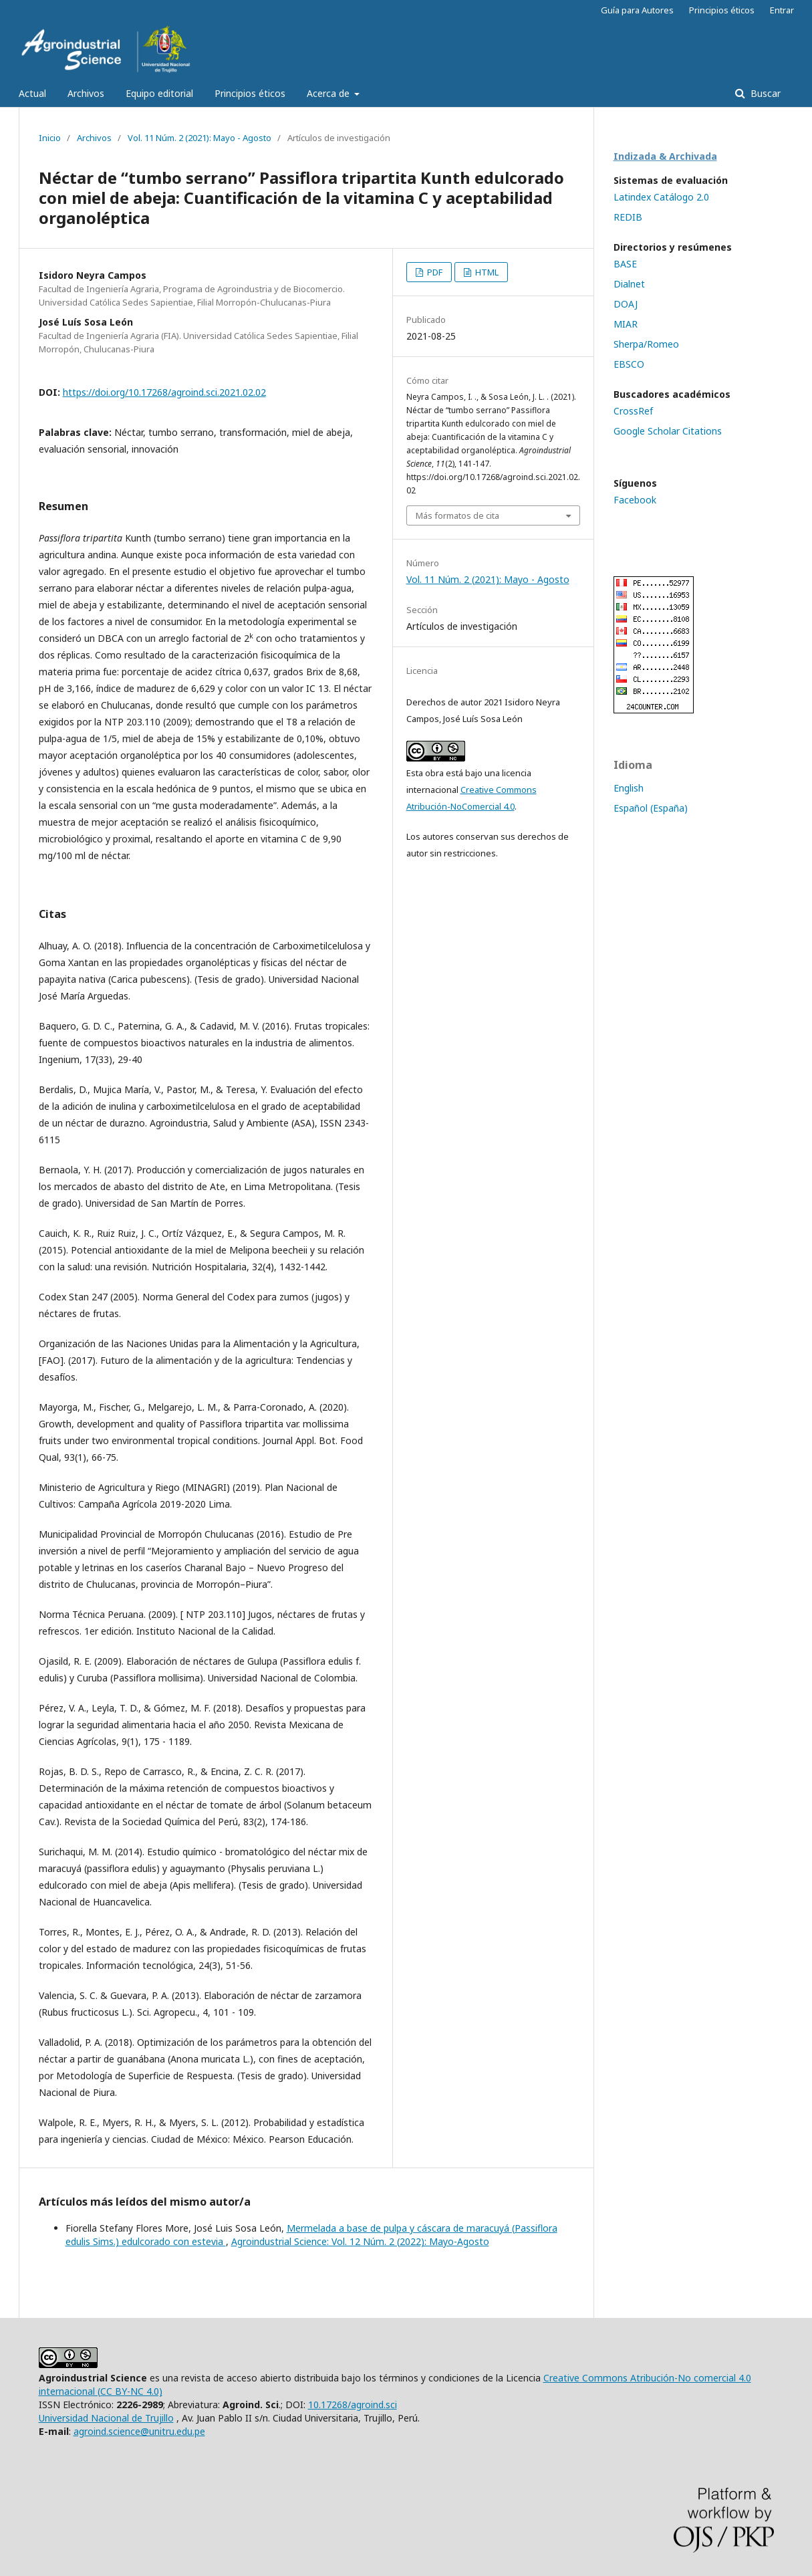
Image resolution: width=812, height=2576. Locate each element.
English (629, 788)
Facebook (635, 499)
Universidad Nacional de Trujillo (106, 2418)
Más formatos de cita (457, 515)
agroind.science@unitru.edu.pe (139, 2431)
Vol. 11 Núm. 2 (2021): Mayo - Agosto (199, 138)
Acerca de (329, 93)
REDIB (628, 217)
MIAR (626, 324)
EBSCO (629, 364)
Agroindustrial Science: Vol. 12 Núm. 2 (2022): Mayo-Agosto (360, 2241)
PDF (433, 272)
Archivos (85, 93)
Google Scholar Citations (668, 431)
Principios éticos (250, 93)
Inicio (50, 138)
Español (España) (651, 808)
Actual (32, 93)
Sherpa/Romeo (646, 344)
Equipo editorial (159, 93)
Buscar (764, 93)
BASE (625, 263)
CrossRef (633, 410)
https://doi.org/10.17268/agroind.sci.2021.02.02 (164, 392)
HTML (486, 272)
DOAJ (626, 304)
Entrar (782, 10)
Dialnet (629, 283)
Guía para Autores (637, 10)
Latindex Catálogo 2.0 (661, 197)
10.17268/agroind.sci (352, 2404)
